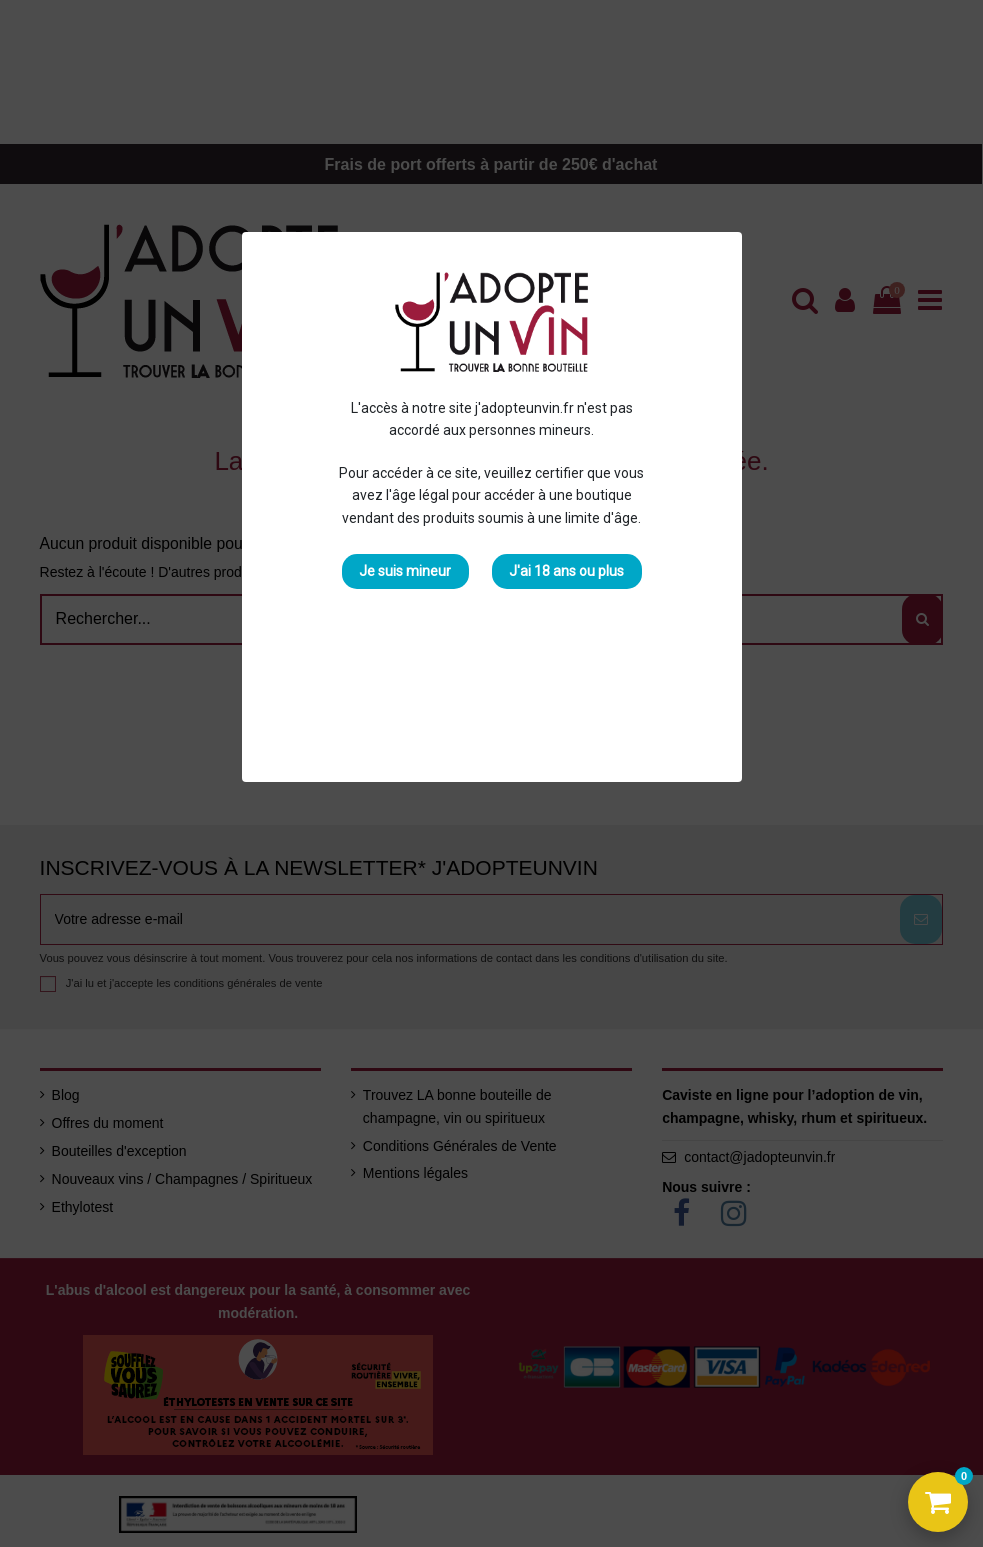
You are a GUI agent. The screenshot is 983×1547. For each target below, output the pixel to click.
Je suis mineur (405, 571)
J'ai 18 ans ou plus (566, 571)
